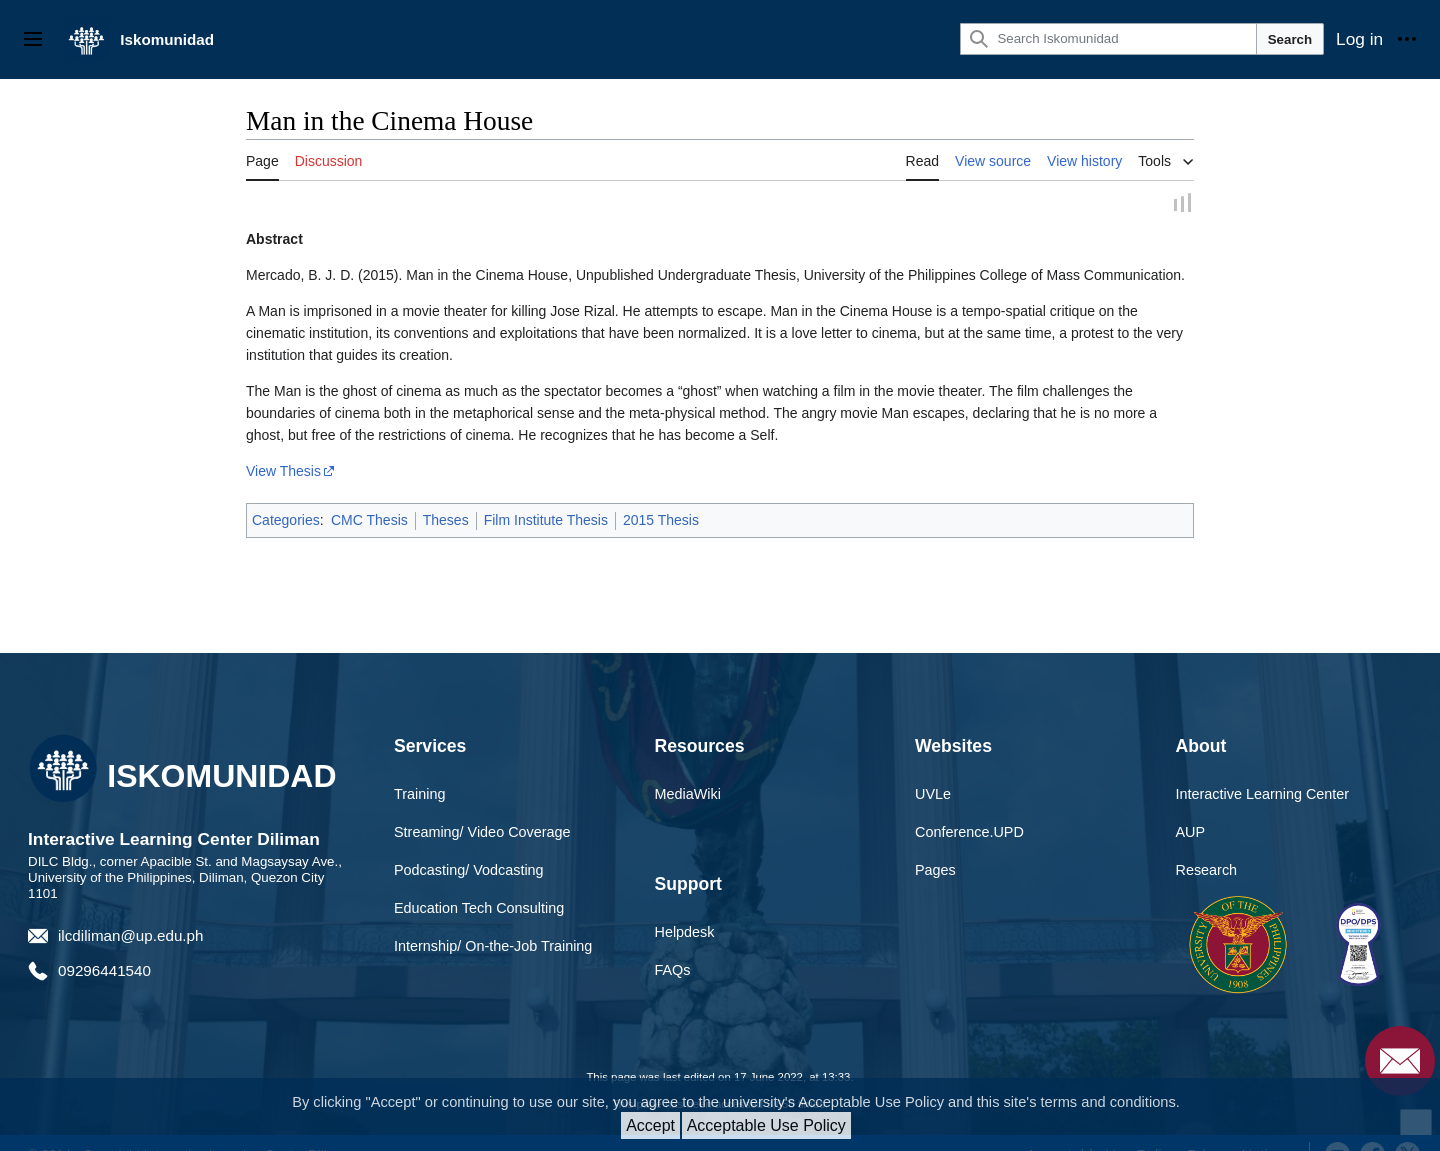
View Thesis (283, 473)
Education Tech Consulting (479, 910)
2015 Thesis (661, 522)
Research (1207, 872)
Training (419, 796)
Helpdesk (685, 933)
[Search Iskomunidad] (1108, 39)
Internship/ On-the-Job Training (493, 947)
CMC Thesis (369, 522)
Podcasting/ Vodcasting (469, 872)
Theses (446, 522)
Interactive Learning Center (1263, 796)
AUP (1191, 834)
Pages (935, 872)
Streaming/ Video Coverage (482, 834)
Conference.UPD (969, 834)
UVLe (933, 796)
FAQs (673, 971)
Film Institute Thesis (546, 522)
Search (1290, 39)
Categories (286, 522)
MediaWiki (688, 796)
